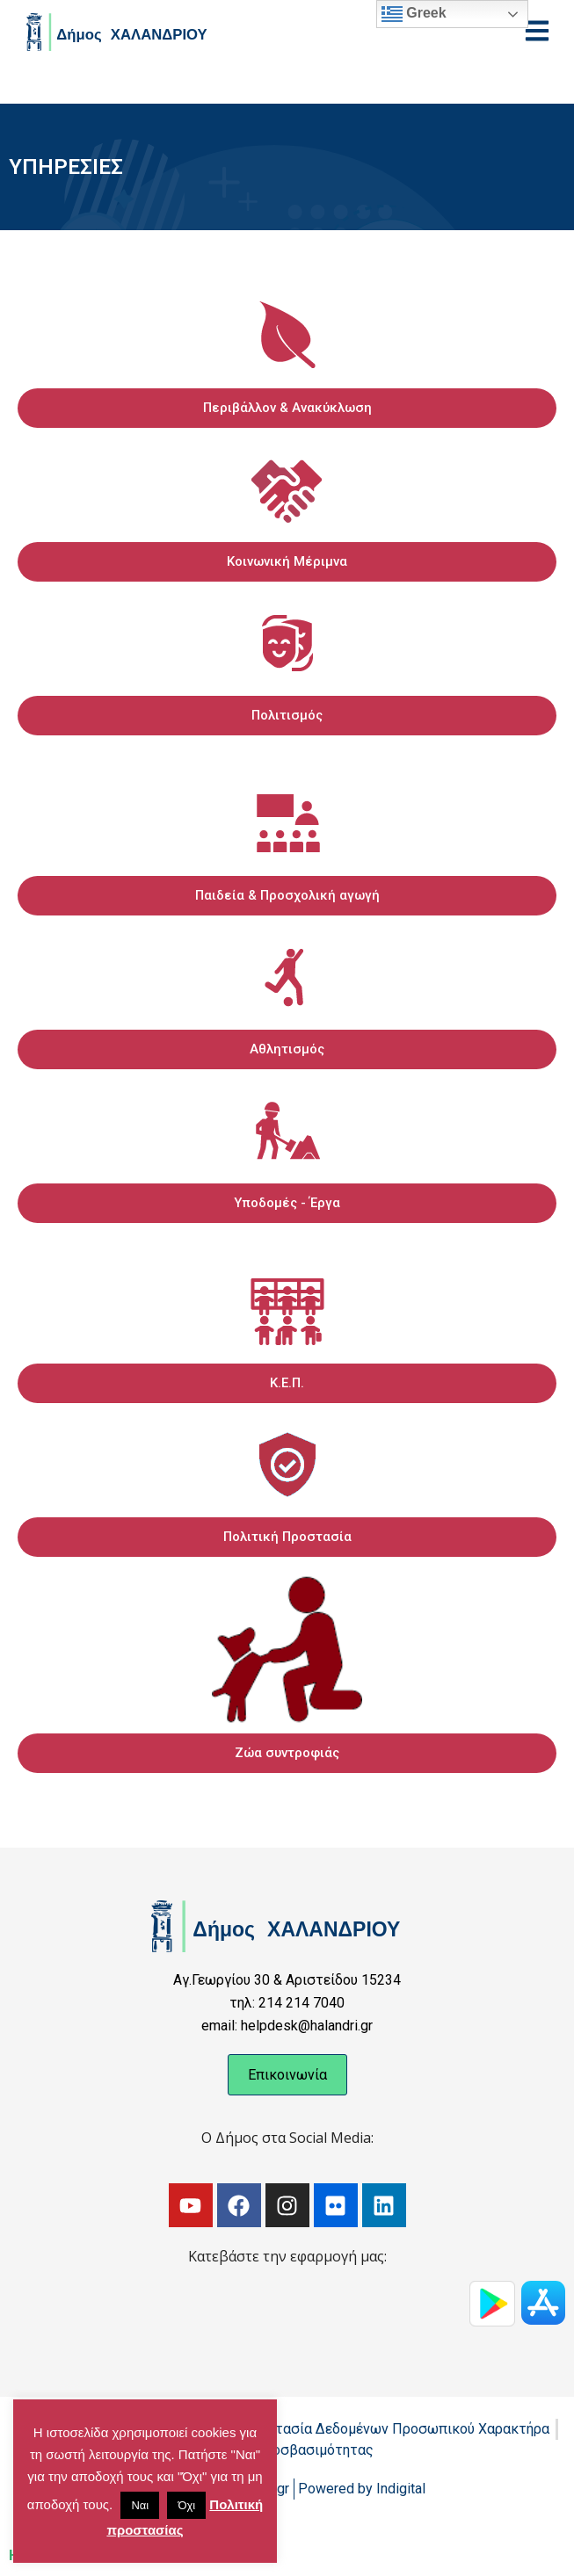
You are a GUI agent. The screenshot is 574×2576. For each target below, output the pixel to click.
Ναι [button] (140, 2505)
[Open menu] (537, 31)
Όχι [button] (186, 2505)
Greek (414, 14)
